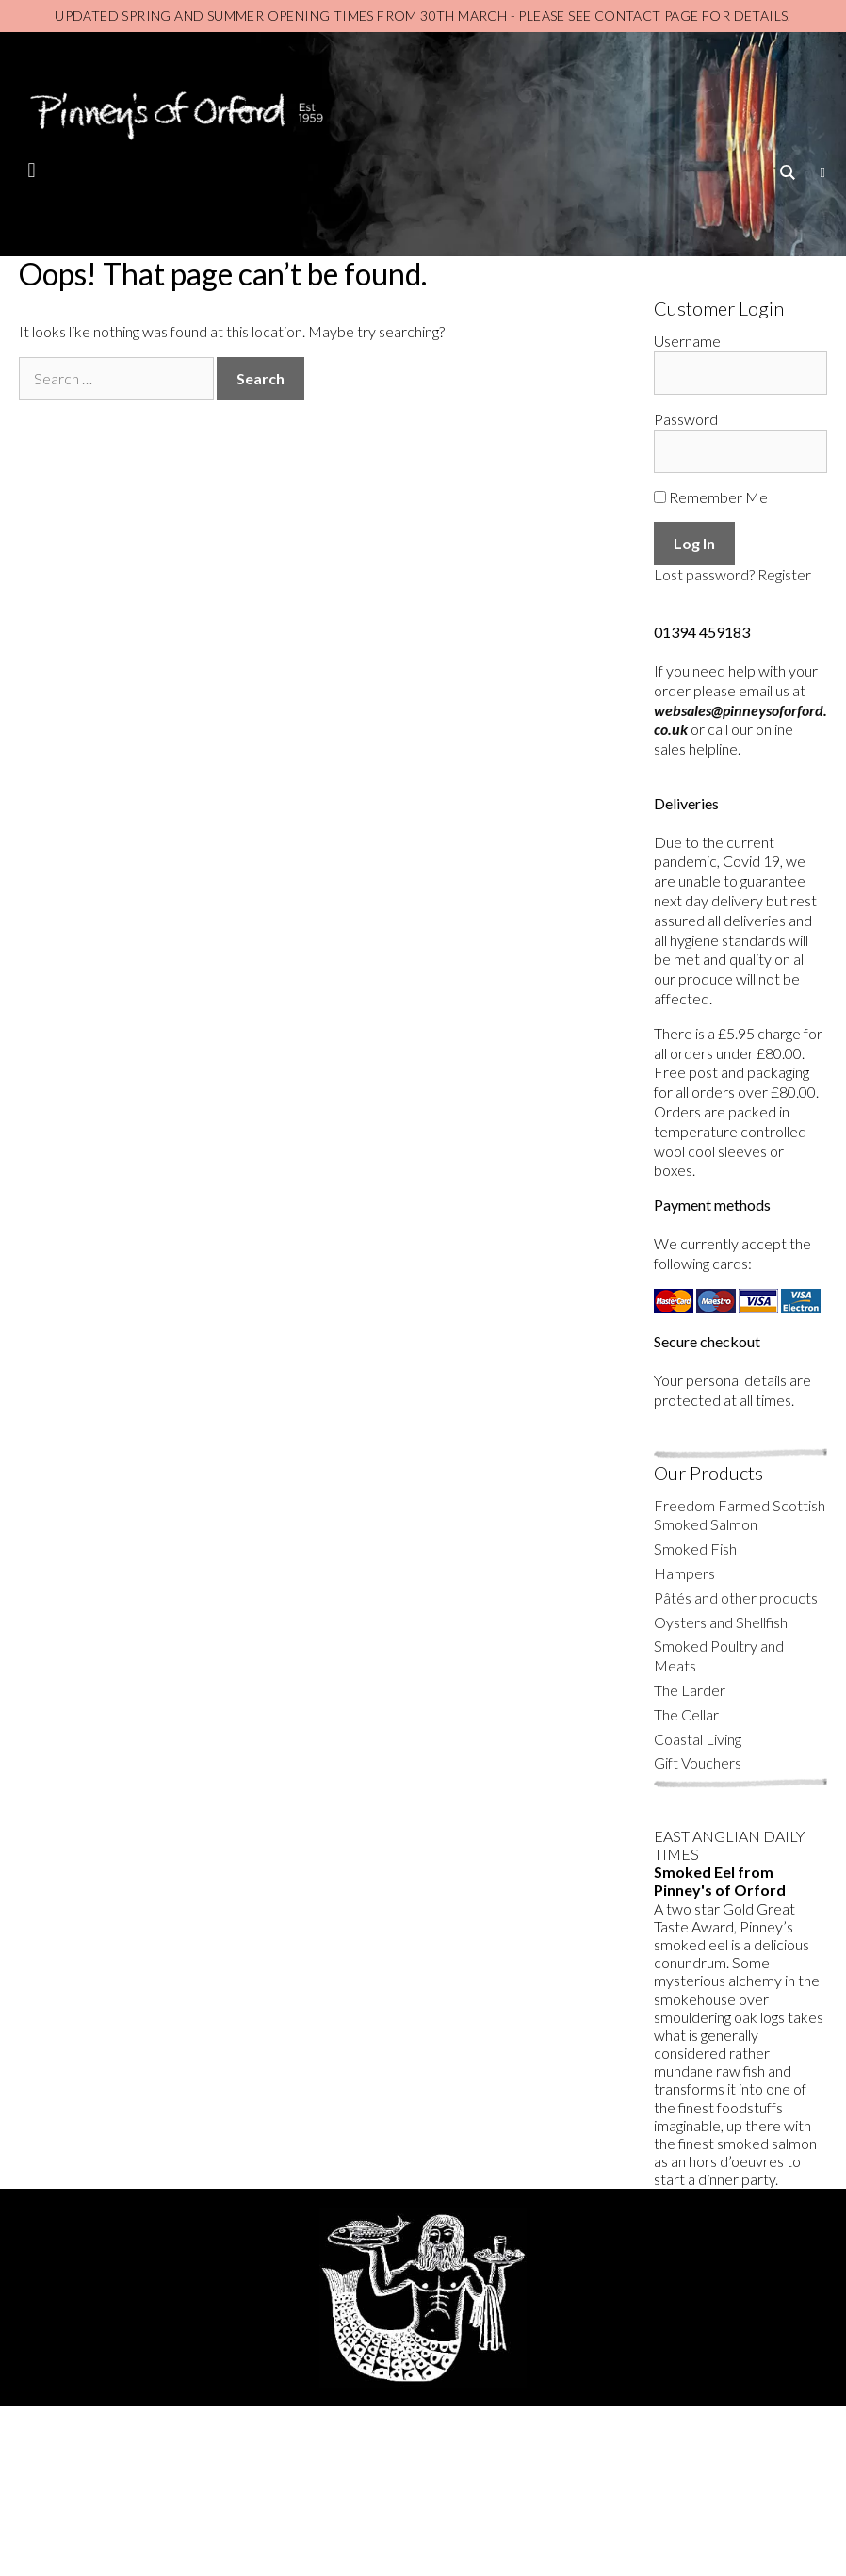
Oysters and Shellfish (721, 1622)
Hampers (684, 1573)
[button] (32, 170)
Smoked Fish (695, 1548)
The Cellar (686, 1714)
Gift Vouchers (697, 1762)
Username (687, 341)
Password (686, 419)
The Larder (689, 1690)
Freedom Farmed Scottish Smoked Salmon (739, 1515)
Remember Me (711, 497)
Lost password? (704, 574)
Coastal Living (697, 1739)
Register (784, 574)
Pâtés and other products (736, 1597)
